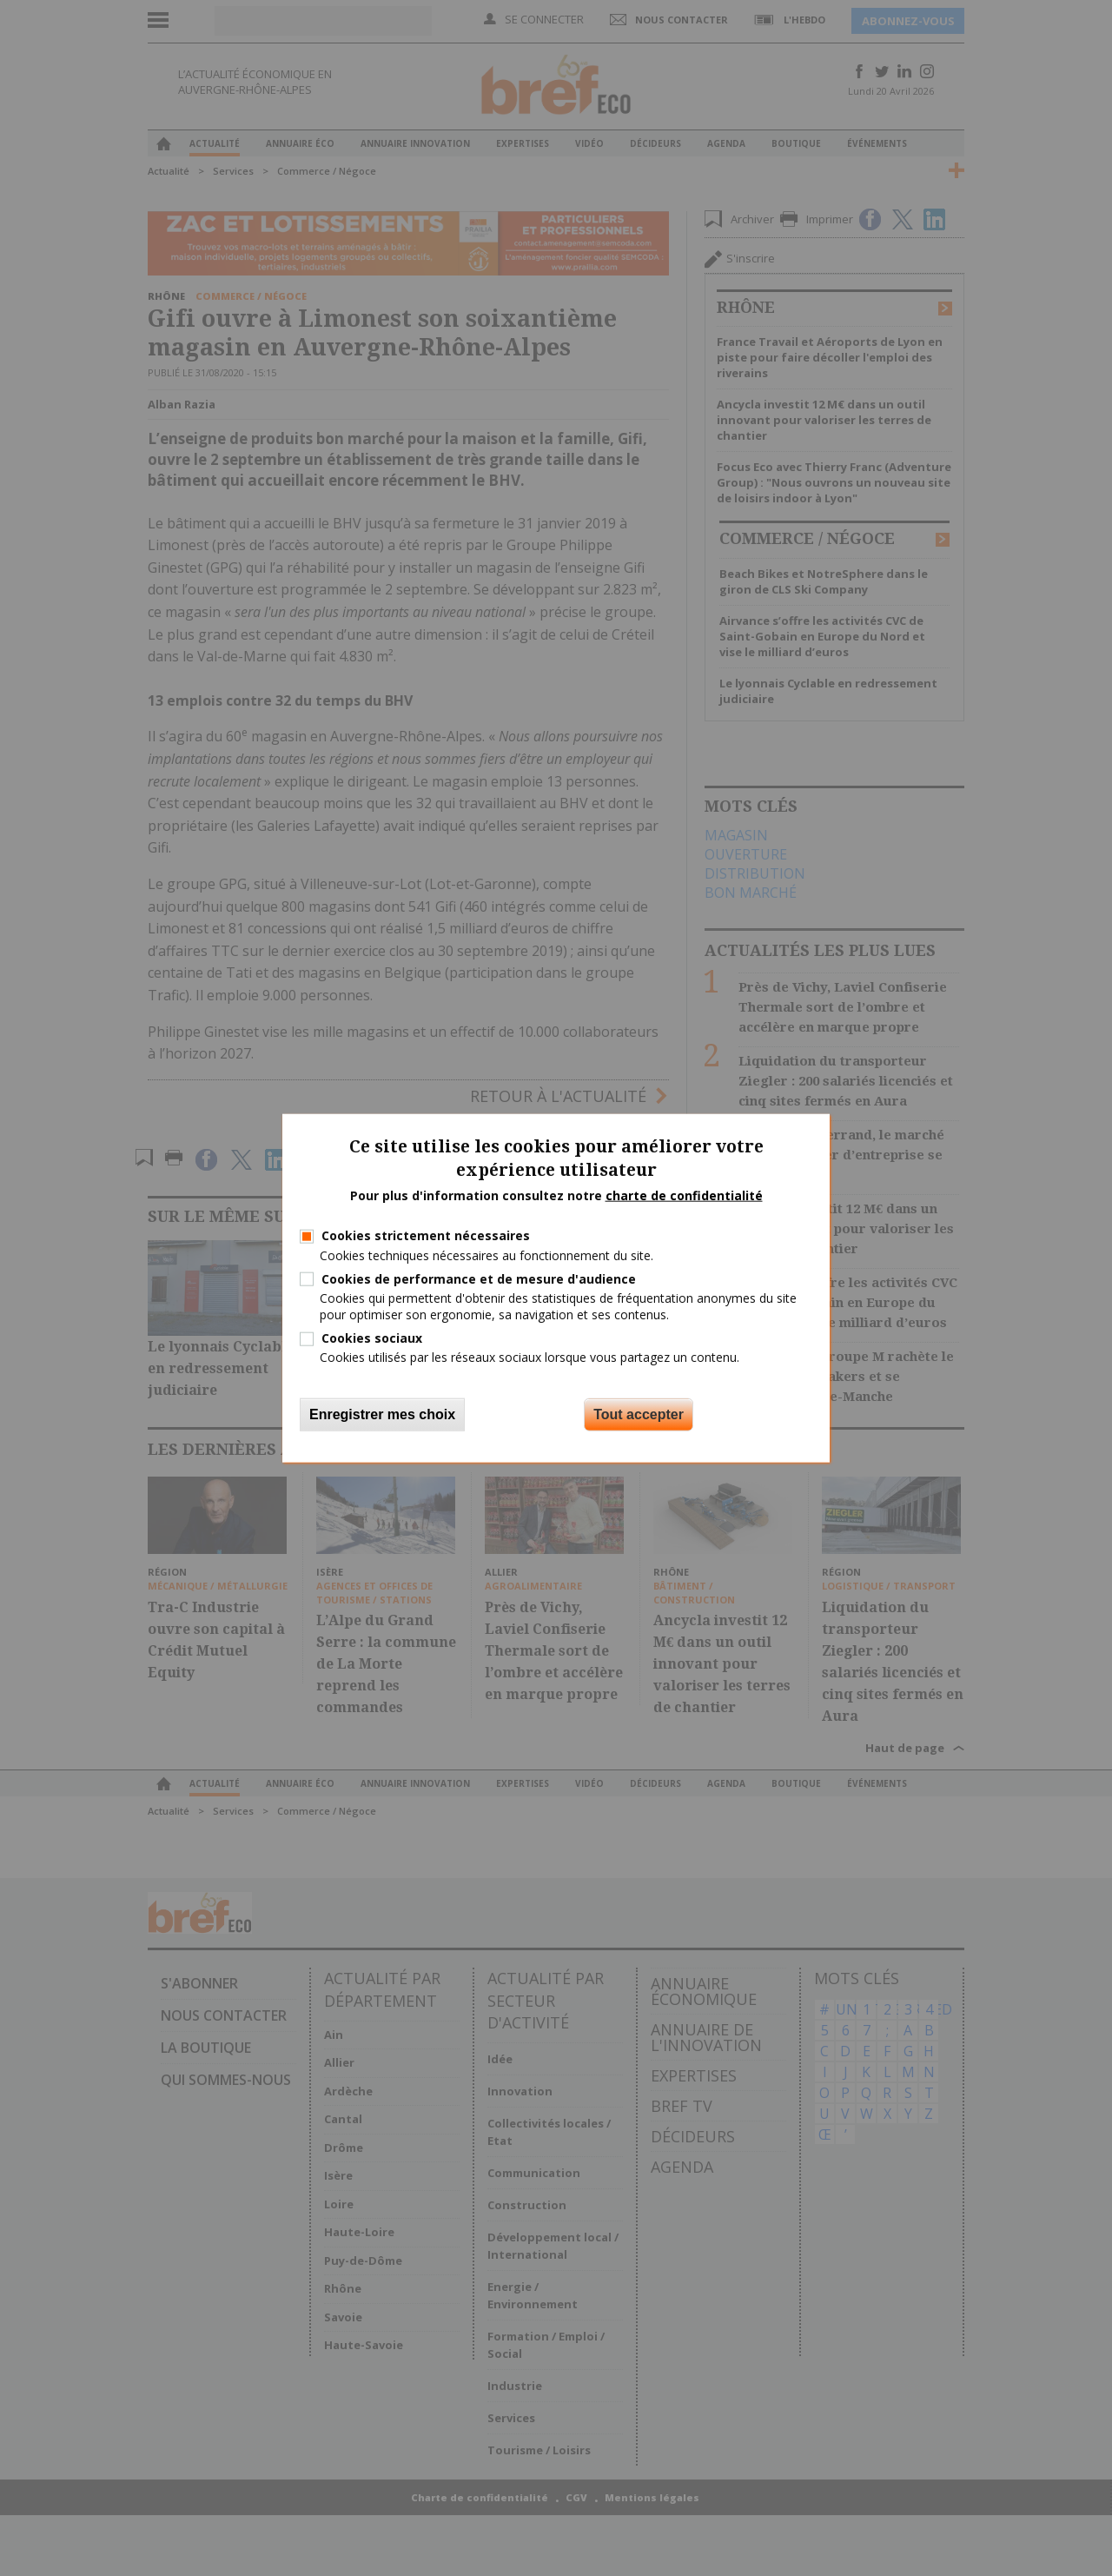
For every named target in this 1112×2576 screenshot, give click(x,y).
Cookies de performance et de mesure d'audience (478, 1278)
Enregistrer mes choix (382, 1413)
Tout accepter (638, 1413)
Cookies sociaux (371, 1338)
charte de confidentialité (684, 1194)
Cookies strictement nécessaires (425, 1235)
